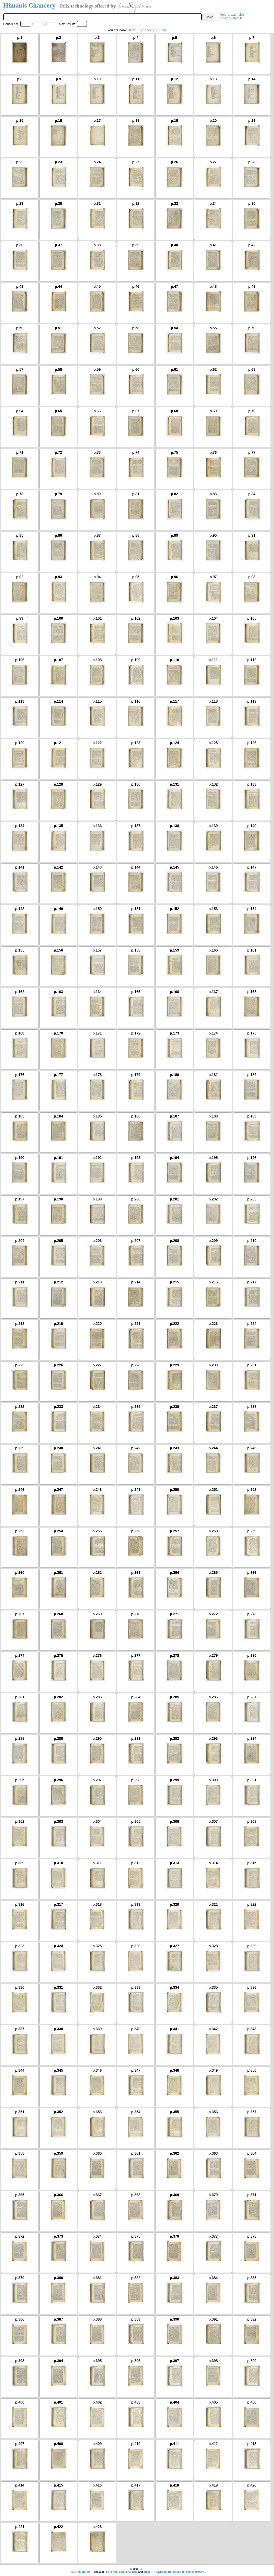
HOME (132, 30)
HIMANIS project (80, 2571)
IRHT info (112, 2571)
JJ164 (162, 30)
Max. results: (67, 24)
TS (140, 2568)
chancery (147, 30)
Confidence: (11, 24)
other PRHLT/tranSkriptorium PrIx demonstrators (174, 2571)
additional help (128, 2571)
